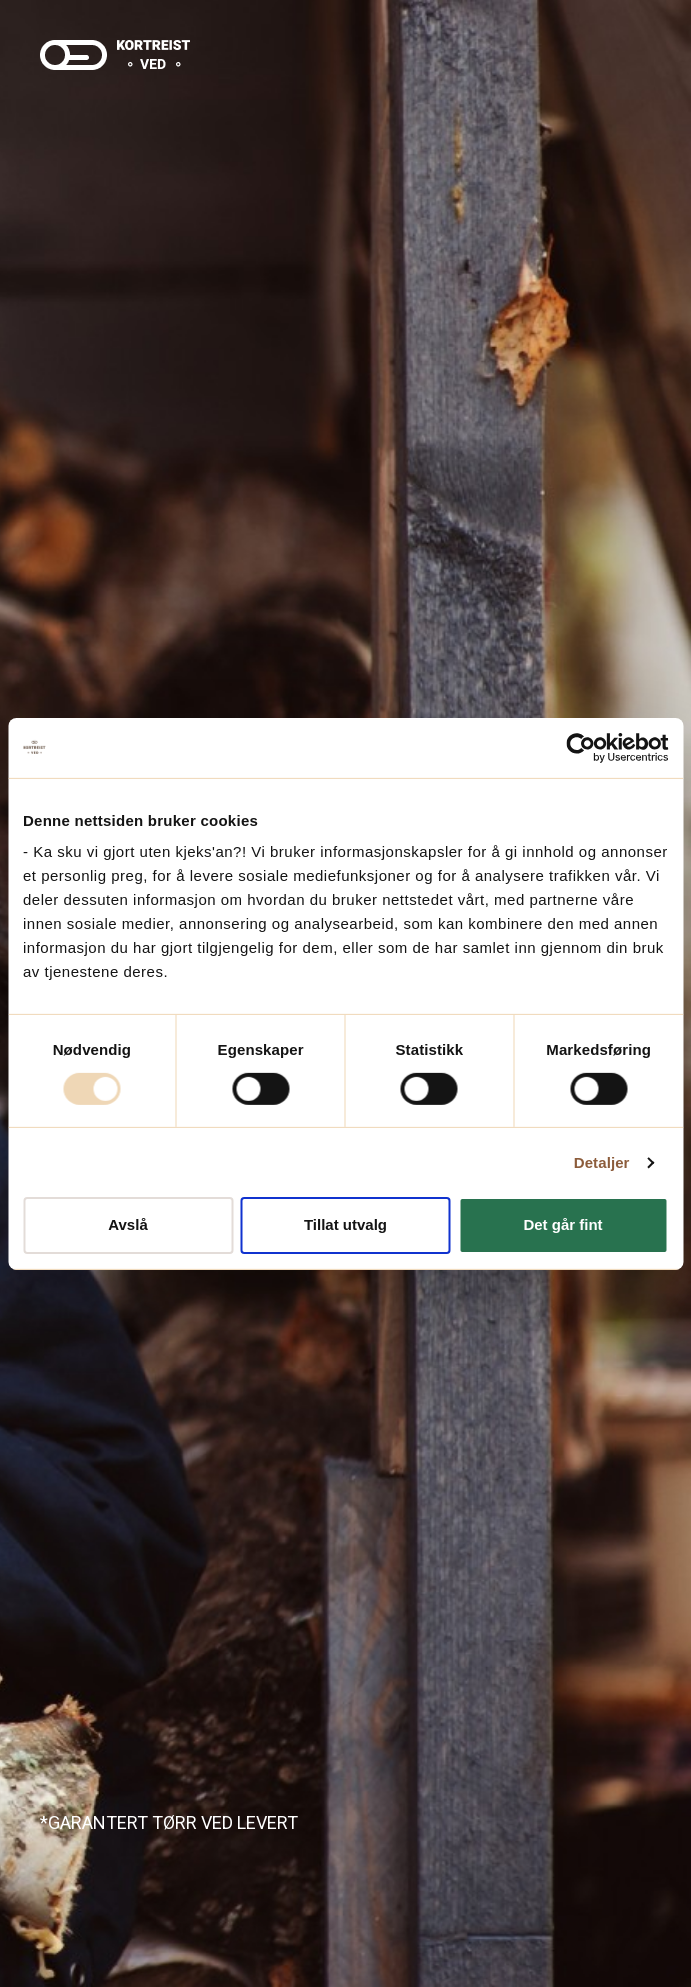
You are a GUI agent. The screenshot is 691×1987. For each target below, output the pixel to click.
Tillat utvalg (345, 1224)
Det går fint (562, 1224)
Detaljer (602, 1162)
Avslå (127, 1224)
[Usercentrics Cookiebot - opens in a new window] (580, 747)
